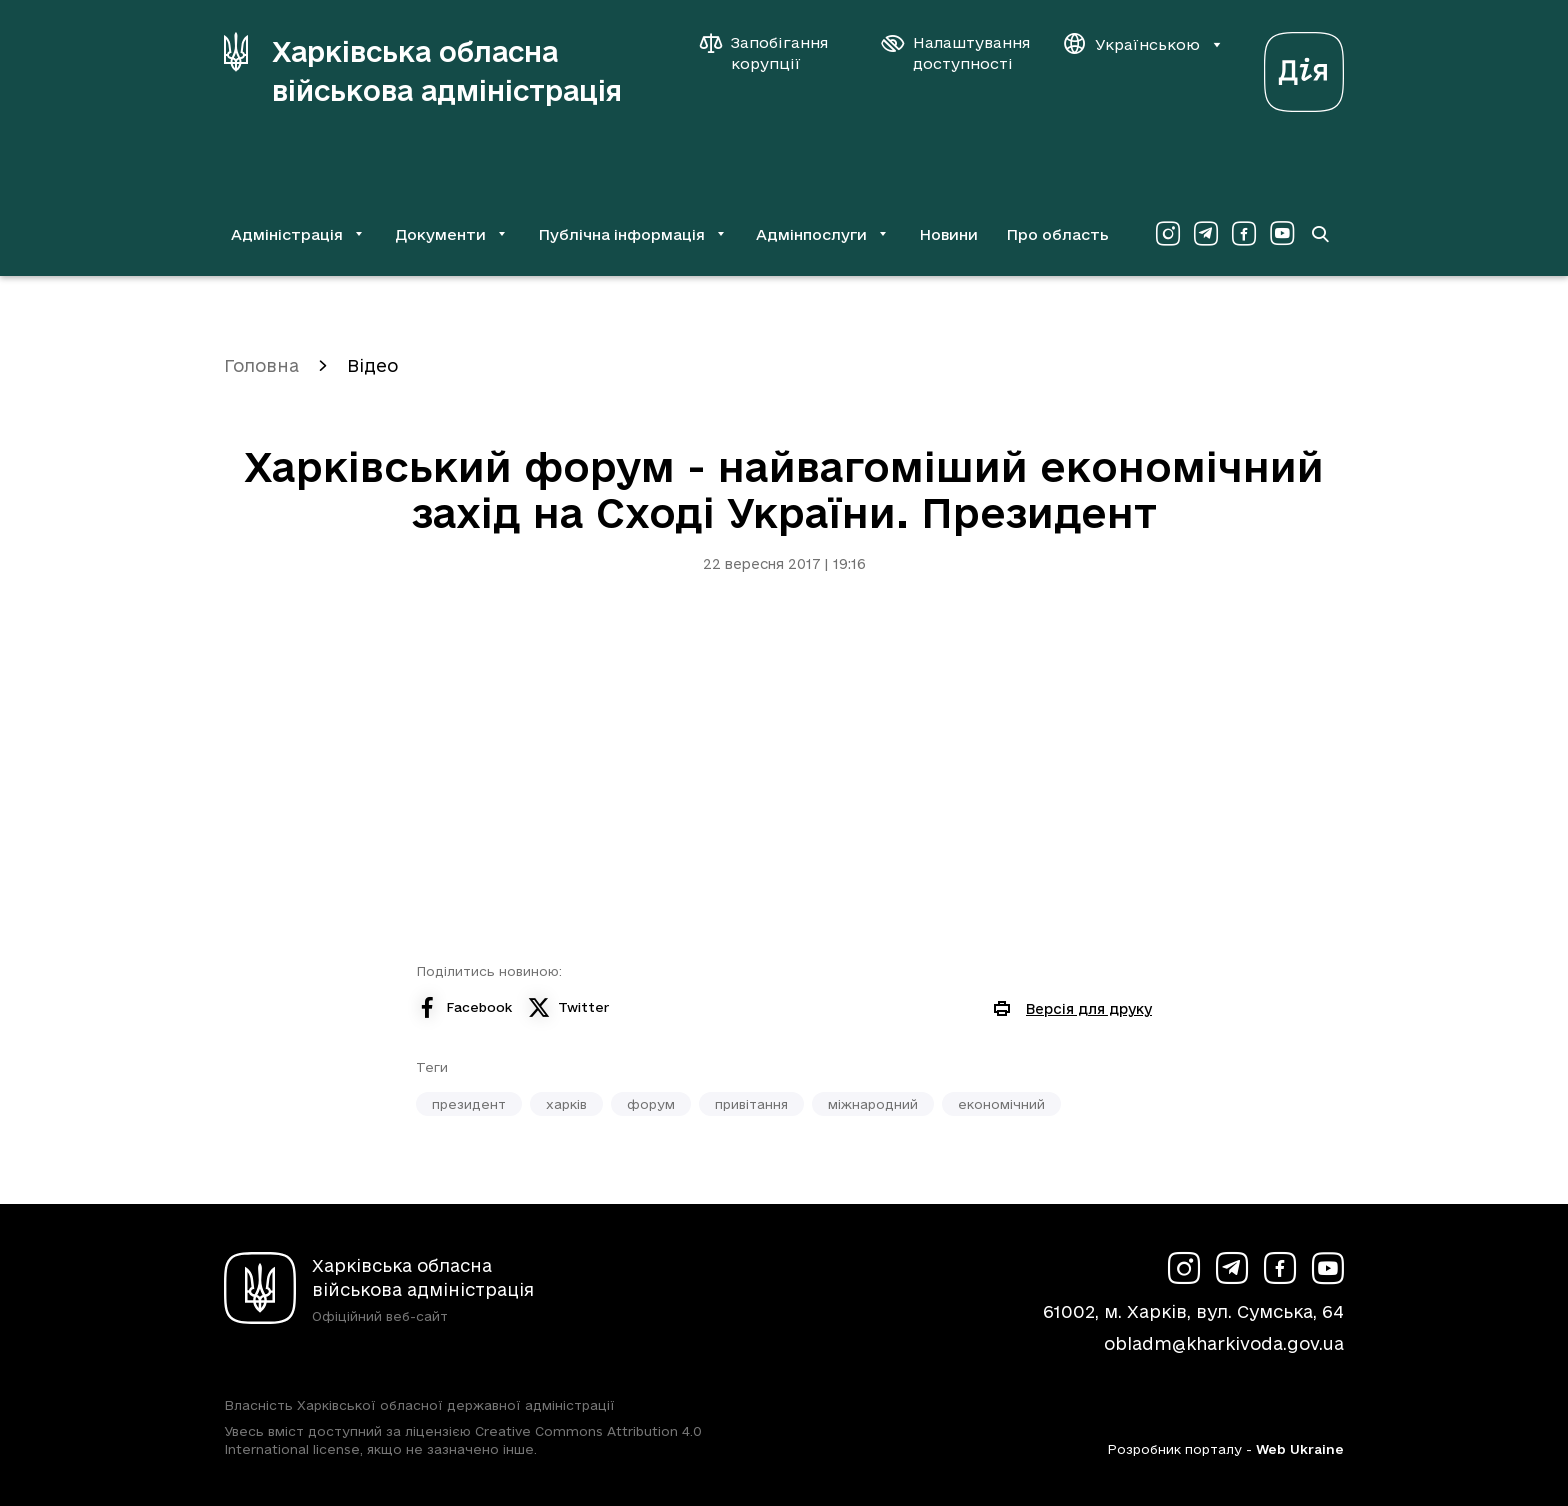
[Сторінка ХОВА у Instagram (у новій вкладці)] (1168, 234)
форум (651, 1104)
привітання (751, 1104)
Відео (372, 365)
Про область (1057, 234)
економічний (1001, 1104)
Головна (261, 365)
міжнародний (873, 1104)
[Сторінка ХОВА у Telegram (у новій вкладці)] (1206, 234)
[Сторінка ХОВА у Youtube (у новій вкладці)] (1282, 234)
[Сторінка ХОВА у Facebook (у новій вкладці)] (1244, 234)
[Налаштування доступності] (956, 53)
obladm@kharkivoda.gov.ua (1224, 1343)
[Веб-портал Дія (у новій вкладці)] (1304, 66)
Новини (948, 234)
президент (469, 1104)
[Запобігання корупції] (774, 53)
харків (566, 1104)
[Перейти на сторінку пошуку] (1320, 234)
